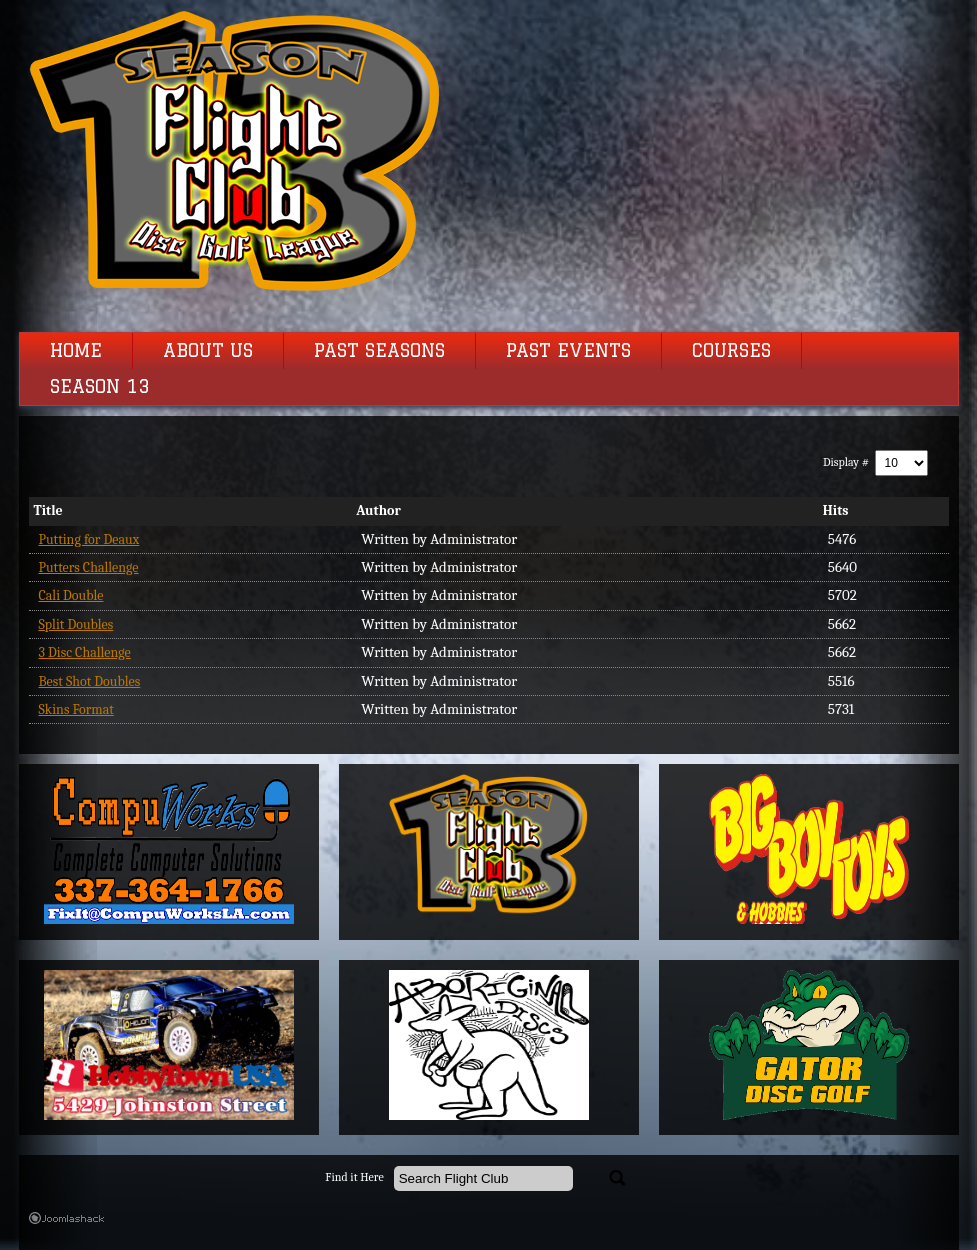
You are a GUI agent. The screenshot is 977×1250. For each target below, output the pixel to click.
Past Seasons (379, 351)
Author (378, 510)
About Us (208, 351)
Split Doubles (76, 624)
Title (48, 510)
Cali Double (71, 595)
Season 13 (100, 387)
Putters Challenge (89, 567)
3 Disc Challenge (85, 652)
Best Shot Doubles (90, 681)
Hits (836, 510)
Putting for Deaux (89, 539)
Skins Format (76, 709)
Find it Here (354, 1177)
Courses (731, 351)
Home (76, 351)
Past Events (568, 351)
